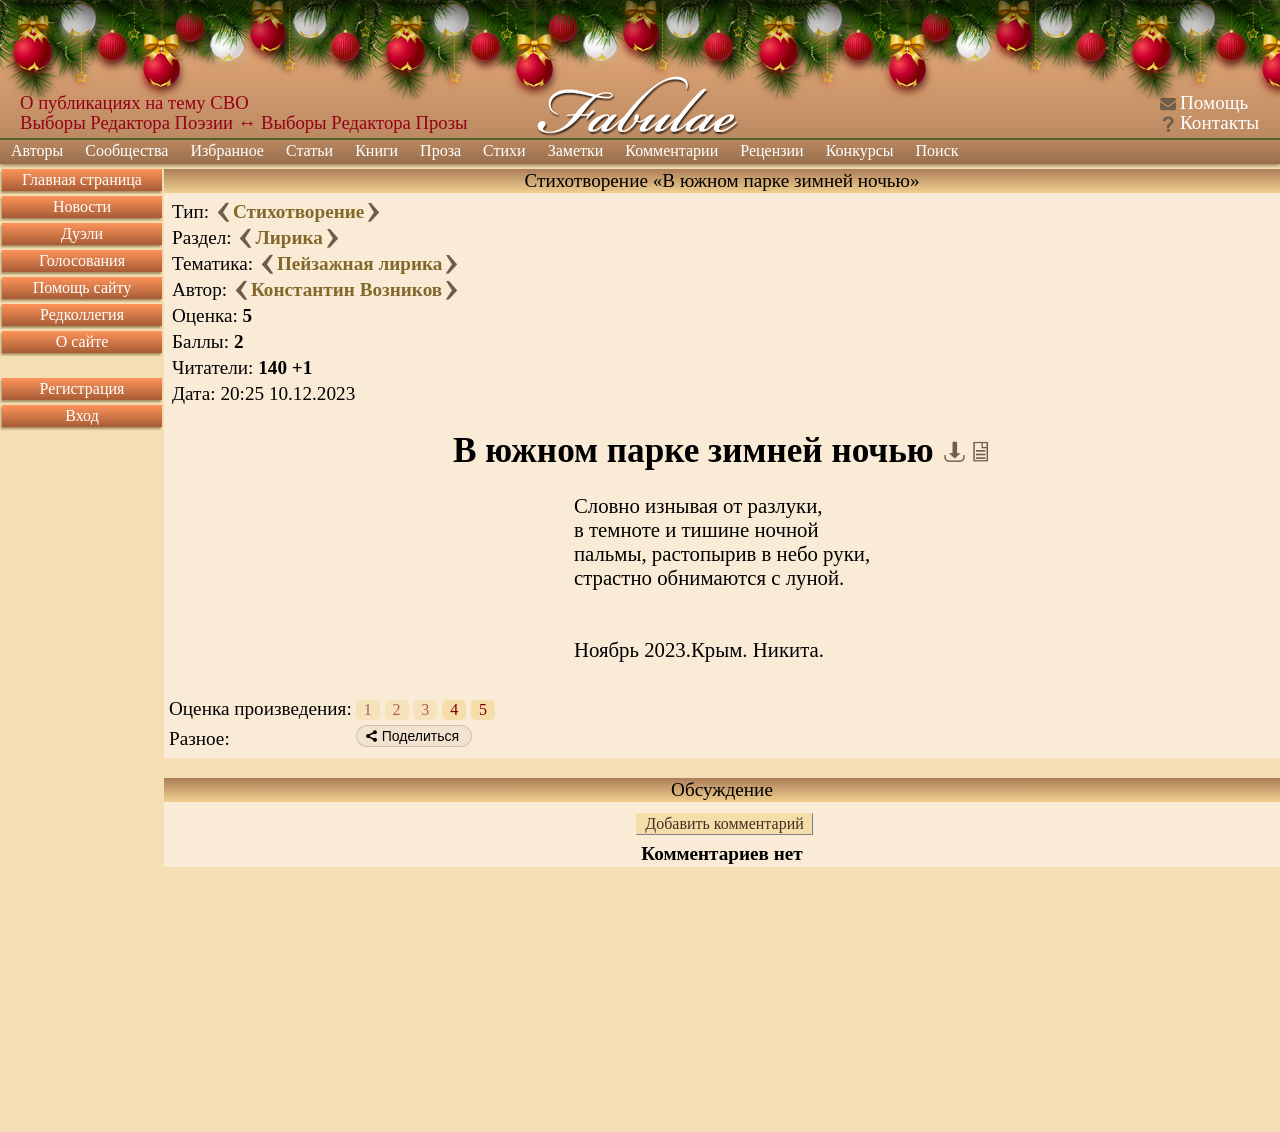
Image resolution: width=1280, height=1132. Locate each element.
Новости (82, 206)
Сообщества (126, 150)
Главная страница (82, 179)
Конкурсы (860, 150)
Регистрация (82, 388)
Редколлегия (82, 314)
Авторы (37, 150)
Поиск (937, 150)
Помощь (1214, 102)
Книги (376, 150)
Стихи (504, 150)
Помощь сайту (82, 287)
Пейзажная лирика (359, 263)
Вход (82, 415)
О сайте (82, 341)
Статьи (309, 150)
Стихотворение (298, 211)
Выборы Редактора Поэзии (126, 122)
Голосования (82, 260)
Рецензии (771, 150)
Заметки (576, 150)
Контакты (1219, 122)
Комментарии (671, 150)
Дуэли (82, 233)
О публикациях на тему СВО (134, 102)
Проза (440, 150)
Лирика (288, 237)
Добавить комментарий (724, 823)
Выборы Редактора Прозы (364, 122)
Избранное (227, 150)
